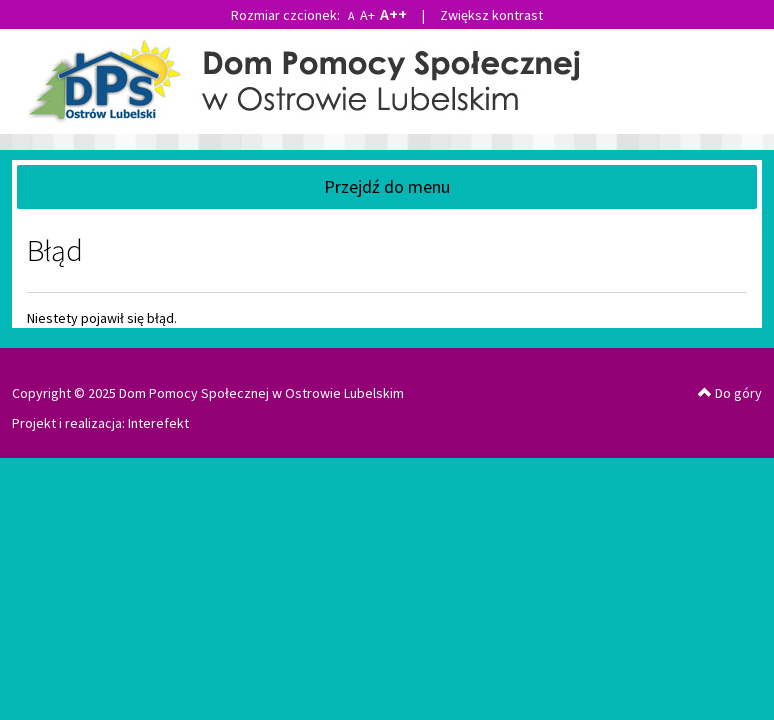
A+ (367, 15)
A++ (393, 14)
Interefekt (158, 423)
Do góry (730, 393)
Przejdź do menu (387, 186)
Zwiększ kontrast (491, 15)
